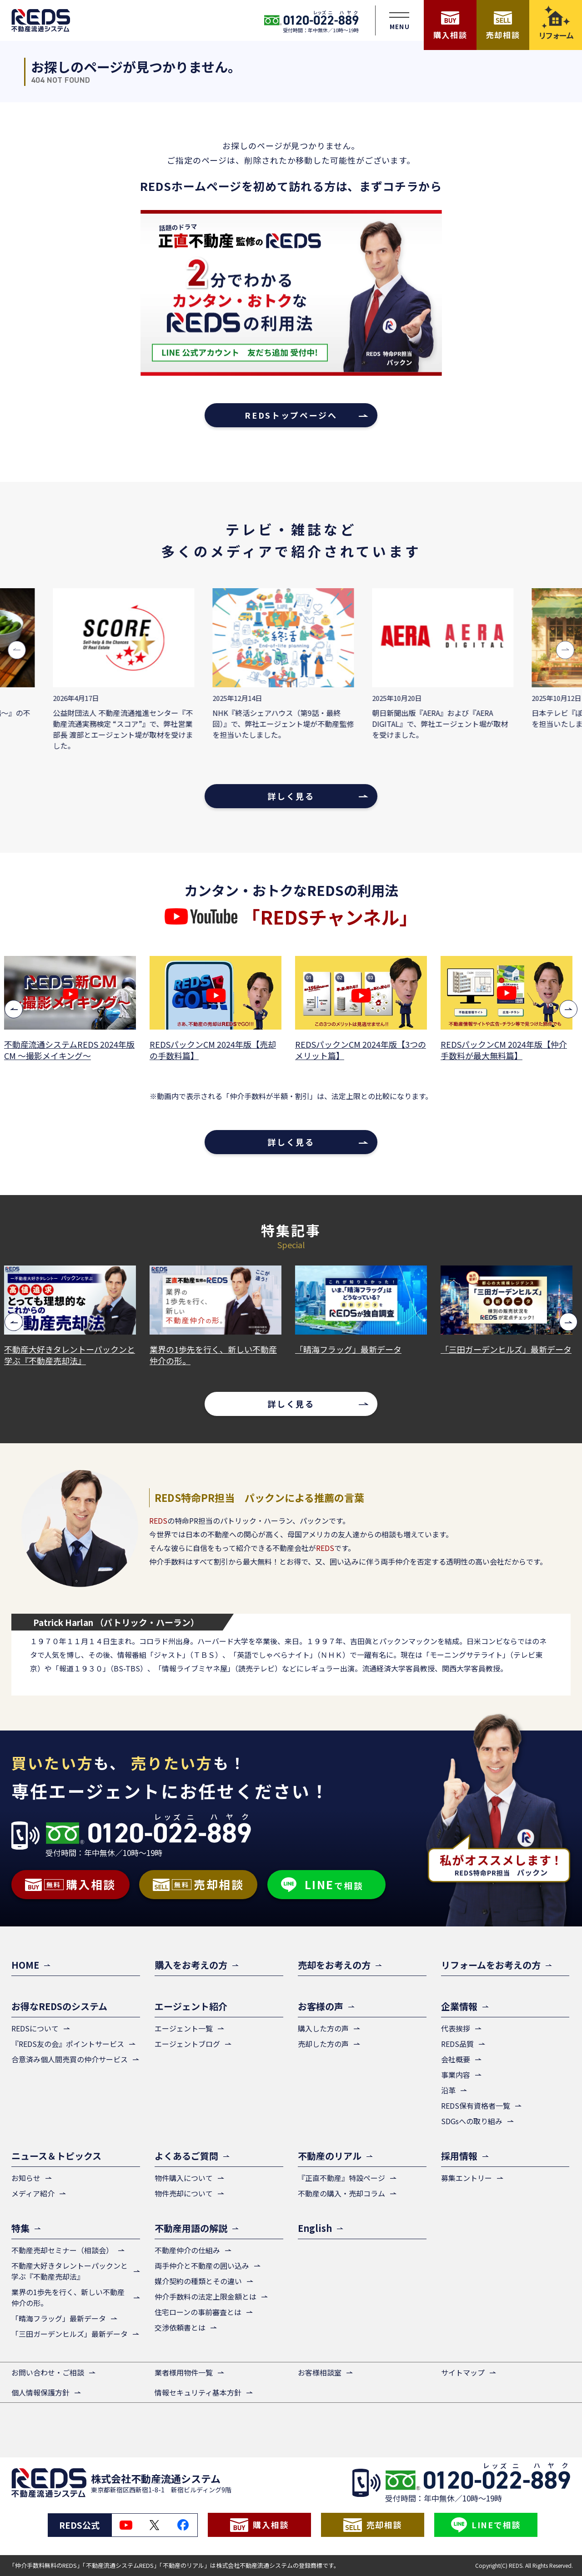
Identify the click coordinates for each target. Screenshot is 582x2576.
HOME (25, 1964)
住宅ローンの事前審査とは (198, 2311)
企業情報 (459, 2006)
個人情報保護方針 (40, 2392)
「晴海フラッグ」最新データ (351, 1349)
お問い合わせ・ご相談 (47, 2372)
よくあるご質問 (186, 2155)
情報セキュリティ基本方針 (198, 2392)
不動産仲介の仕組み (187, 2250)
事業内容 (455, 2074)
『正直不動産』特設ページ (341, 2177)
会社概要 (455, 2059)
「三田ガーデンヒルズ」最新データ (508, 1349)
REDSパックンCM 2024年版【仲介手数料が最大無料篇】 (506, 1050)
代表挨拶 (455, 2028)
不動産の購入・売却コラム (341, 2193)
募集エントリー (466, 2177)
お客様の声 (320, 2006)
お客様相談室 (319, 2372)
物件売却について (184, 2193)
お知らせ (25, 2177)
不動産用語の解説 (191, 2228)
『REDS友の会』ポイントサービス (67, 2043)
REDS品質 (457, 2043)
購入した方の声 (323, 2028)
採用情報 (459, 2155)
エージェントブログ (187, 2043)
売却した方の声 (323, 2043)
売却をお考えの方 (334, 1964)
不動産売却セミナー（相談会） (62, 2250)
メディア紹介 (33, 2193)
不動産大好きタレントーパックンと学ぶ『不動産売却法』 (72, 1355)
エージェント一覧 (184, 2028)
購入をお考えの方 (191, 1964)
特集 (20, 2228)
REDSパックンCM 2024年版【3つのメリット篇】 (363, 1050)
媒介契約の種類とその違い (198, 2281)
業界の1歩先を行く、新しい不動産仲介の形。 (216, 1355)
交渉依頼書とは (180, 2327)
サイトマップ (463, 2372)
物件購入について (184, 2177)
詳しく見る (291, 796)
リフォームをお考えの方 (491, 1964)
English (315, 2228)
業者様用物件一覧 (184, 2372)
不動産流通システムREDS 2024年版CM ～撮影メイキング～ (72, 1050)
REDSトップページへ (291, 415)
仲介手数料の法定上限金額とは (205, 2296)
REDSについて (35, 2028)
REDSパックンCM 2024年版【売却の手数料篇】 (215, 1050)
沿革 (448, 2090)
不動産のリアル (329, 2155)
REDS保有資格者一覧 (475, 2105)
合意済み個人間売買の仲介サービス (69, 2059)
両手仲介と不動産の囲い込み (202, 2265)
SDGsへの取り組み (471, 2121)
